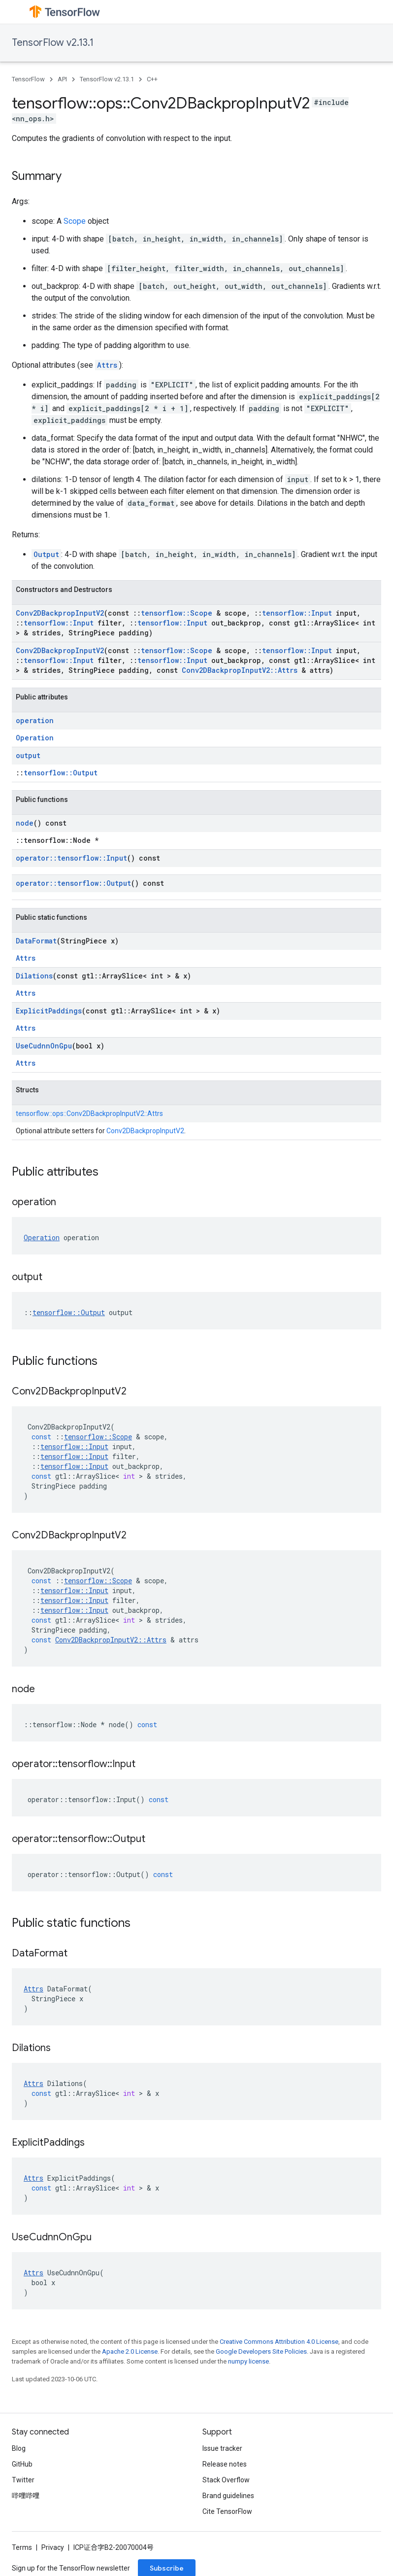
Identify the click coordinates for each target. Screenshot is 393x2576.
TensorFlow (28, 79)
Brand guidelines (228, 2496)
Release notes (224, 2464)
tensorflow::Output (61, 772)
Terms (22, 2547)
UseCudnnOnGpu (44, 1045)
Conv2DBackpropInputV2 (60, 613)
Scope (75, 221)
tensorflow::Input (297, 613)
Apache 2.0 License (130, 2351)
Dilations (34, 975)
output (28, 755)
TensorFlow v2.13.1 (53, 42)
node (24, 823)
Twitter (23, 2480)
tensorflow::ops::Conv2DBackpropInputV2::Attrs (89, 1113)
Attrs (107, 365)
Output (46, 554)
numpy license (248, 2361)
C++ (152, 79)
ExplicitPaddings (49, 1010)
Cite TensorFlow (227, 2511)
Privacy (52, 2547)
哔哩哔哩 (25, 2496)
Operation (35, 737)
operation (35, 720)
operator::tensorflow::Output (73, 883)
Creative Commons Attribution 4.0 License (279, 2341)
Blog (19, 2448)
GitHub (22, 2464)
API (62, 79)
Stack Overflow (226, 2480)
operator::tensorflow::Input (71, 858)
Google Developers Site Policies (261, 2351)
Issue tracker (222, 2448)
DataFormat (36, 940)
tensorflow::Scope (176, 613)
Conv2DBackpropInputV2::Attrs (239, 670)
